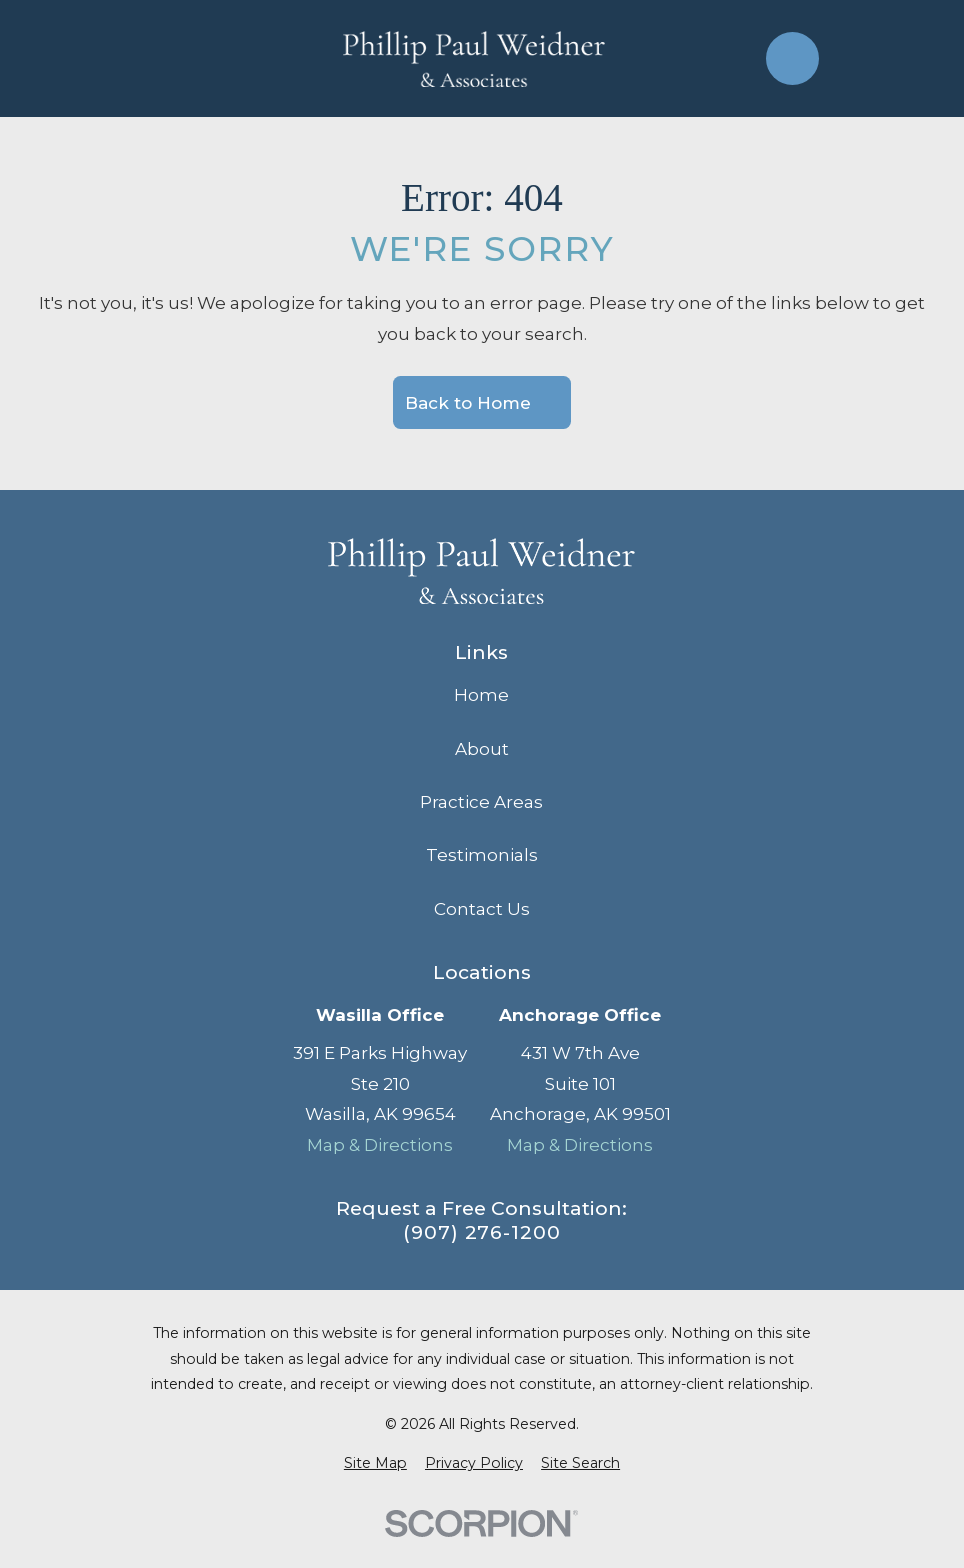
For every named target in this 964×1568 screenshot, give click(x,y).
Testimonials (482, 855)
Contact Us (482, 909)
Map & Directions (380, 1145)
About (482, 749)
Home (481, 695)
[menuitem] (375, 1464)
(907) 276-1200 (482, 1232)
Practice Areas (481, 802)
